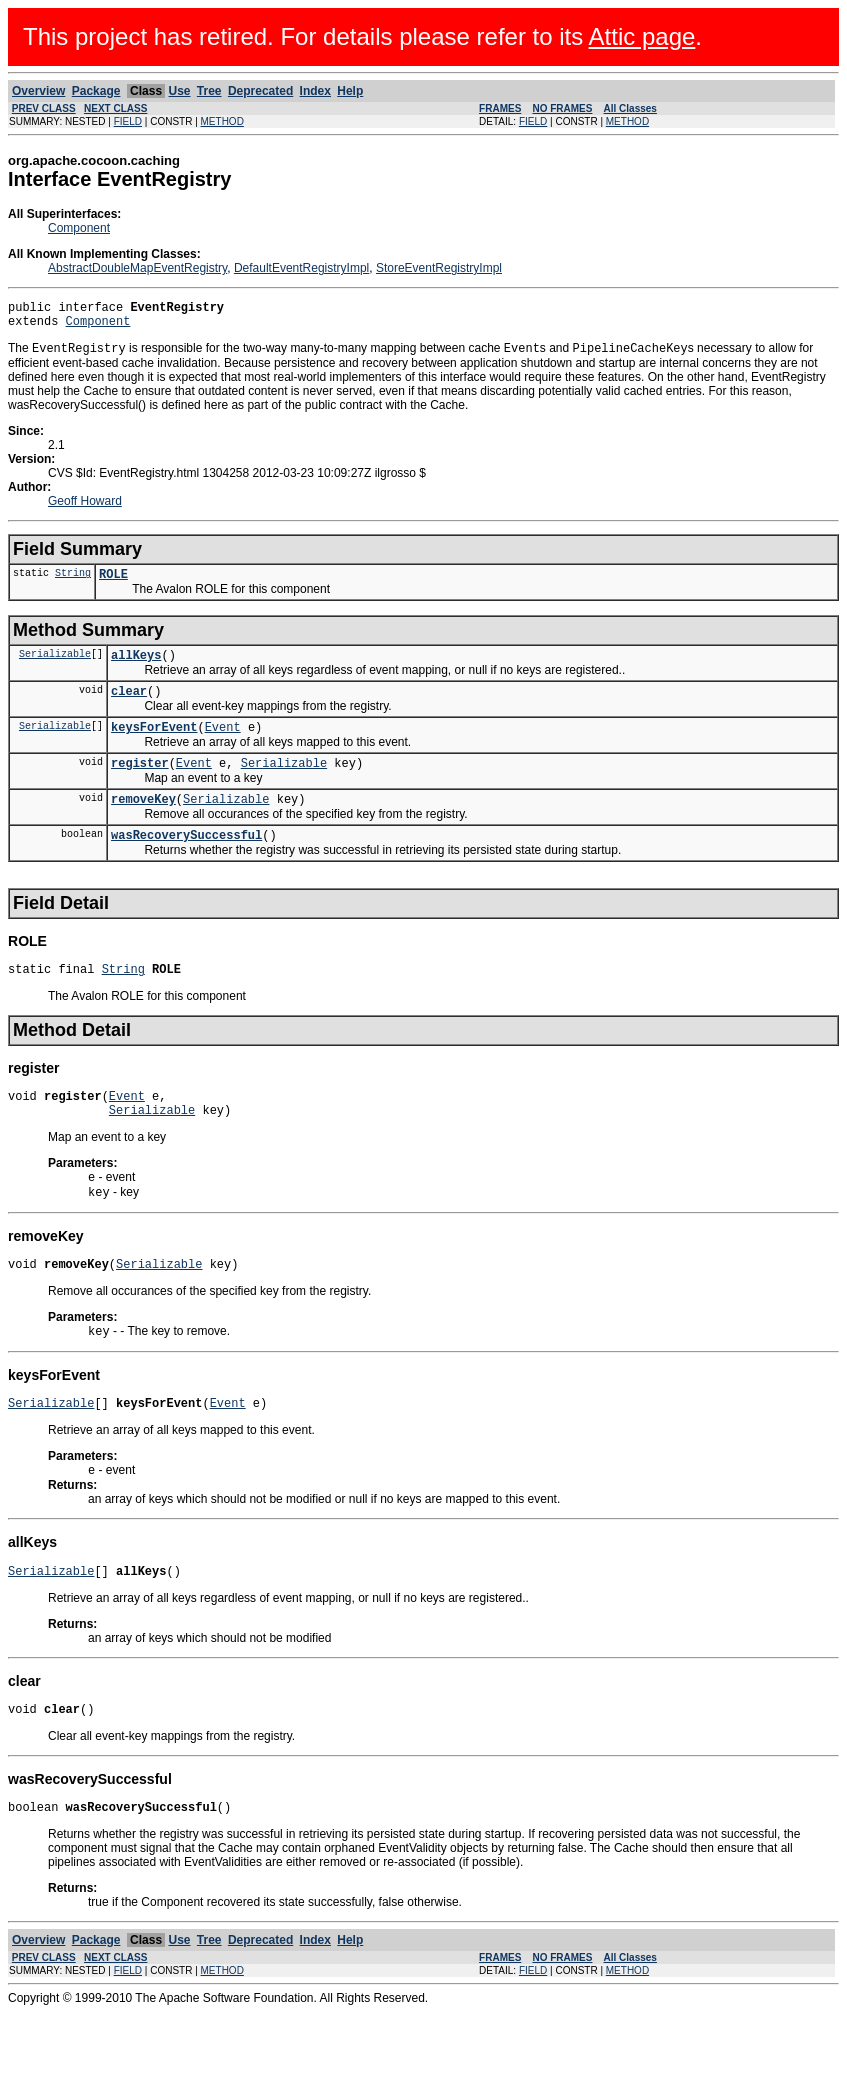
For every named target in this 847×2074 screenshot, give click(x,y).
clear (129, 707)
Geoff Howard (85, 509)
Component (79, 228)
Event (223, 746)
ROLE (113, 584)
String (73, 583)
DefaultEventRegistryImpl (301, 268)
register (140, 785)
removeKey (143, 824)
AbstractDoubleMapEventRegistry (137, 268)
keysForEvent (154, 746)
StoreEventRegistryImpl (439, 268)
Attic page (642, 36)
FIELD (128, 121)
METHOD (222, 121)
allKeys (136, 668)
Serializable (55, 667)
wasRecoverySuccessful (186, 863)
